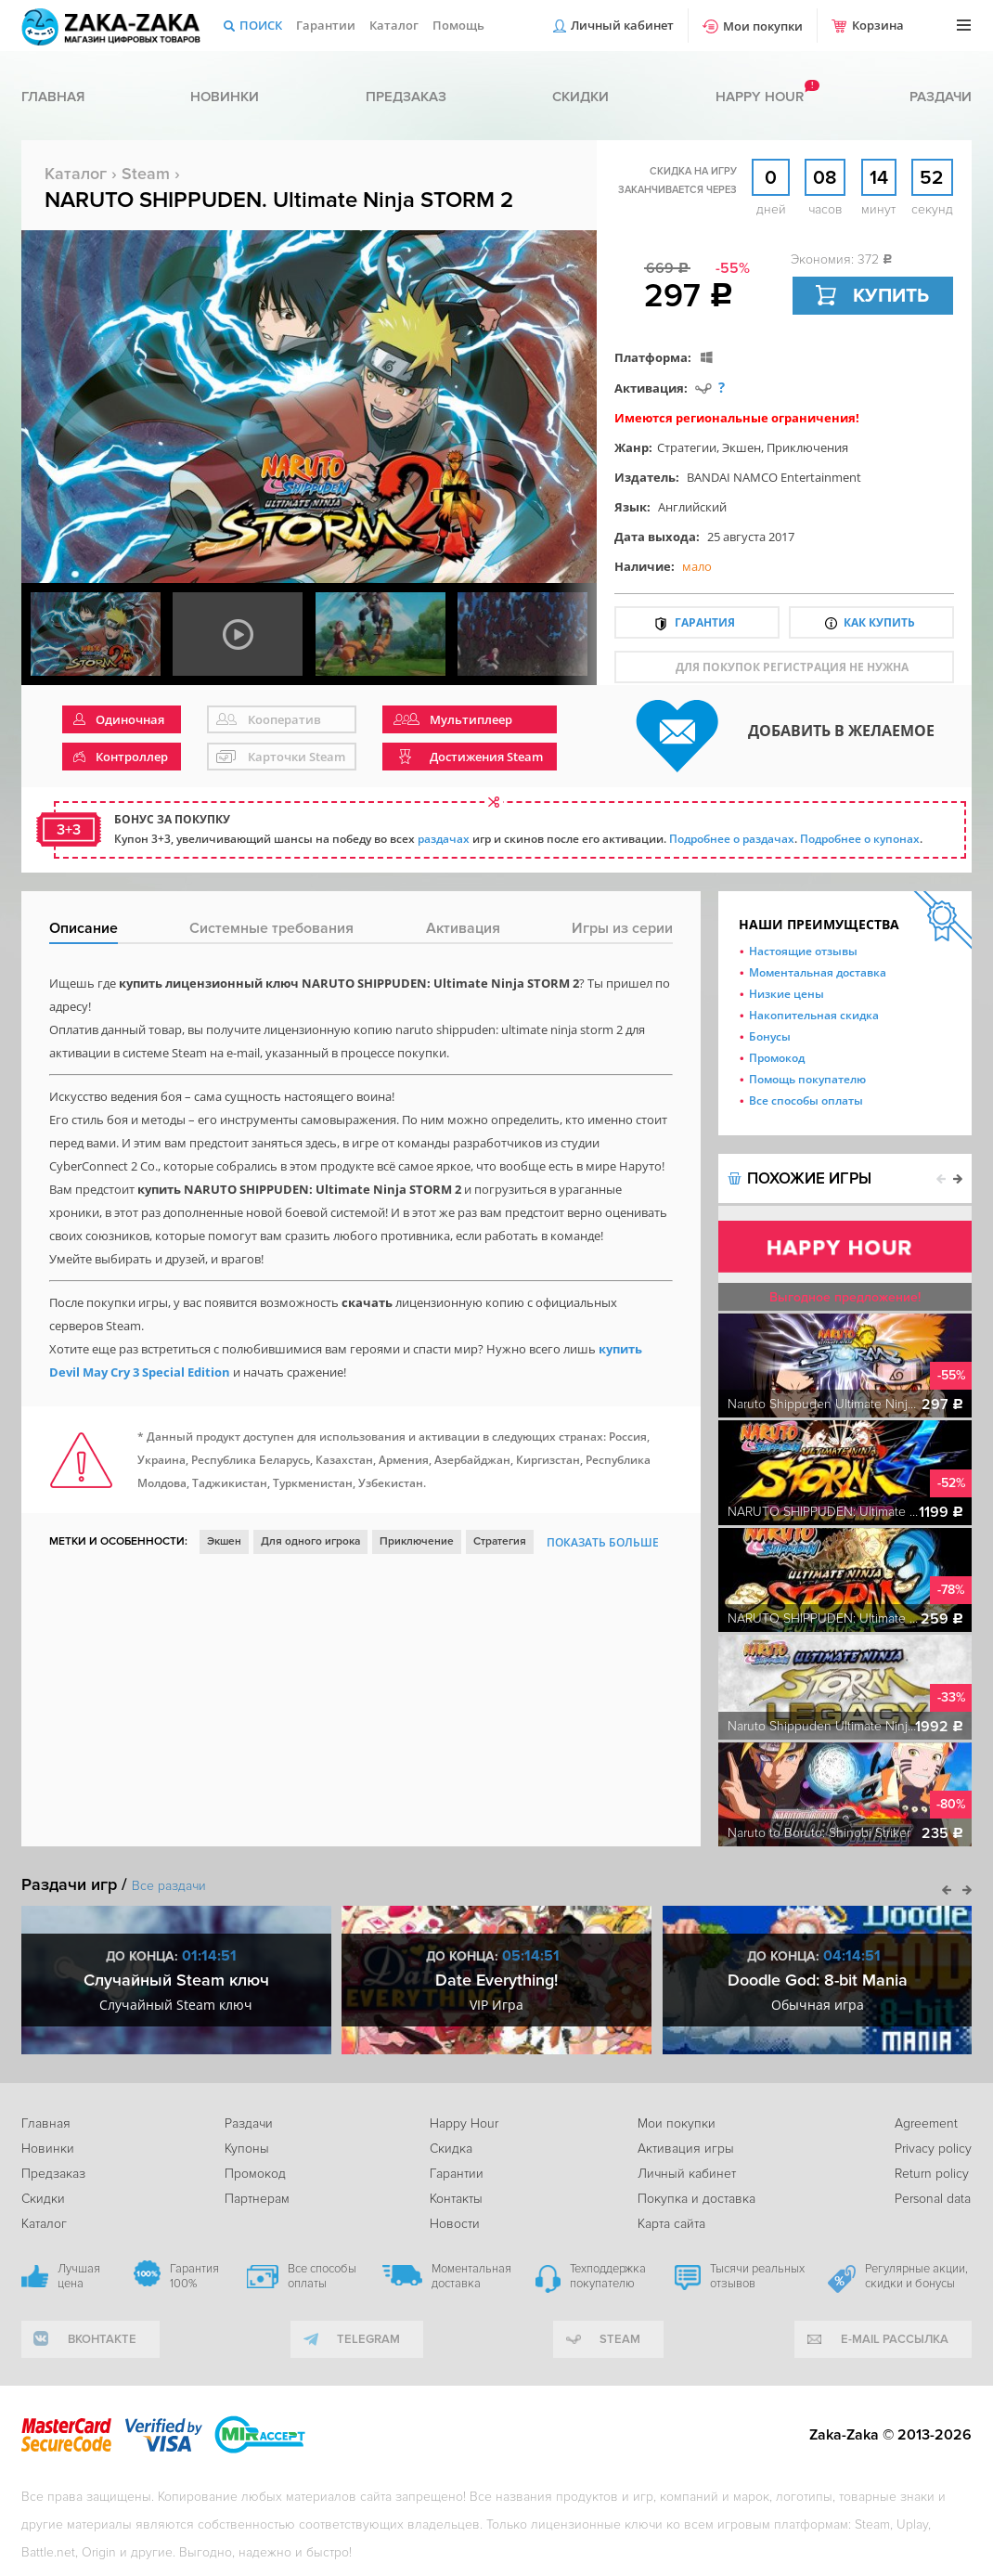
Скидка (451, 2148)
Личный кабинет (622, 25)
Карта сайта (671, 2224)
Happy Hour (464, 2123)
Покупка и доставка (696, 2199)
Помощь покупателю (807, 1079)
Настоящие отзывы (803, 951)
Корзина (878, 25)
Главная (52, 96)
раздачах (444, 839)
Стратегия (499, 1541)
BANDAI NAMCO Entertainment (774, 477)
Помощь (458, 25)
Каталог (394, 25)
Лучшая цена (79, 2276)
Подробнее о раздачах (731, 839)
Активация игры (686, 2148)
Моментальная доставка (817, 972)
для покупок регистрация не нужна (792, 667)
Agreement (926, 2123)
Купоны (247, 2148)
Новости (455, 2224)
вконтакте (102, 2339)
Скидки (580, 96)
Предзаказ (406, 96)
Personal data (933, 2199)
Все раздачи (169, 1886)
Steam (146, 173)
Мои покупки (763, 26)
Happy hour (760, 96)
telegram (368, 2339)
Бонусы (770, 1036)
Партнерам (257, 2199)
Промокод (777, 1058)
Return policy (932, 2173)
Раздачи (940, 96)
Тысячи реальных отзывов (757, 2276)
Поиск (260, 25)
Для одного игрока (310, 1541)
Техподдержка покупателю (608, 2276)
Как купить (879, 622)
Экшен (741, 447)
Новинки (224, 96)
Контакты (456, 2199)
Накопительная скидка (814, 1015)
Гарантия (705, 622)
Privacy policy (933, 2148)
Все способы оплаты (806, 1100)
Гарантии (325, 25)
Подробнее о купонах (860, 839)
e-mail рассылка (894, 2339)
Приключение (417, 1541)
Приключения (807, 447)
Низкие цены (786, 994)
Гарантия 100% (194, 2276)
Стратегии (686, 447)
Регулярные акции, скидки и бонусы (916, 2276)
